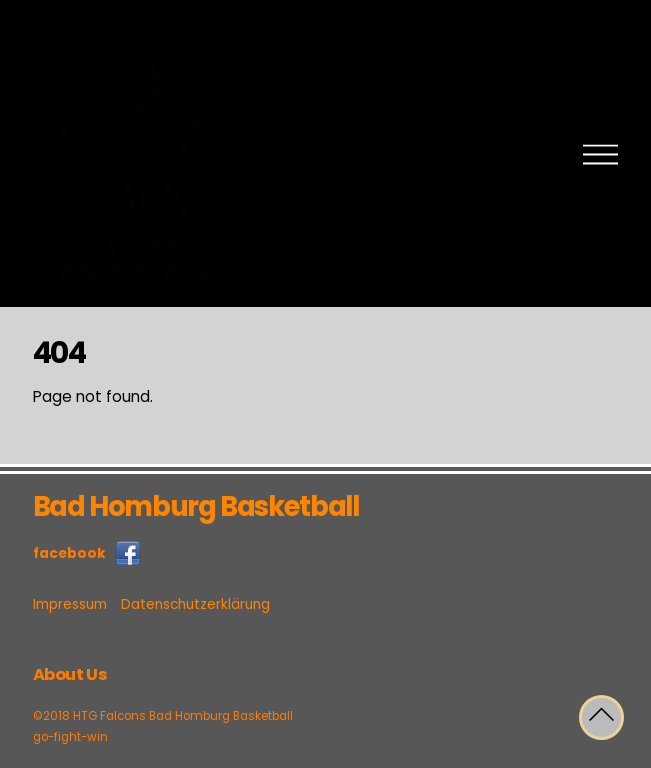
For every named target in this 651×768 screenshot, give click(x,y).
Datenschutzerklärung (195, 604)
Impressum (70, 604)
